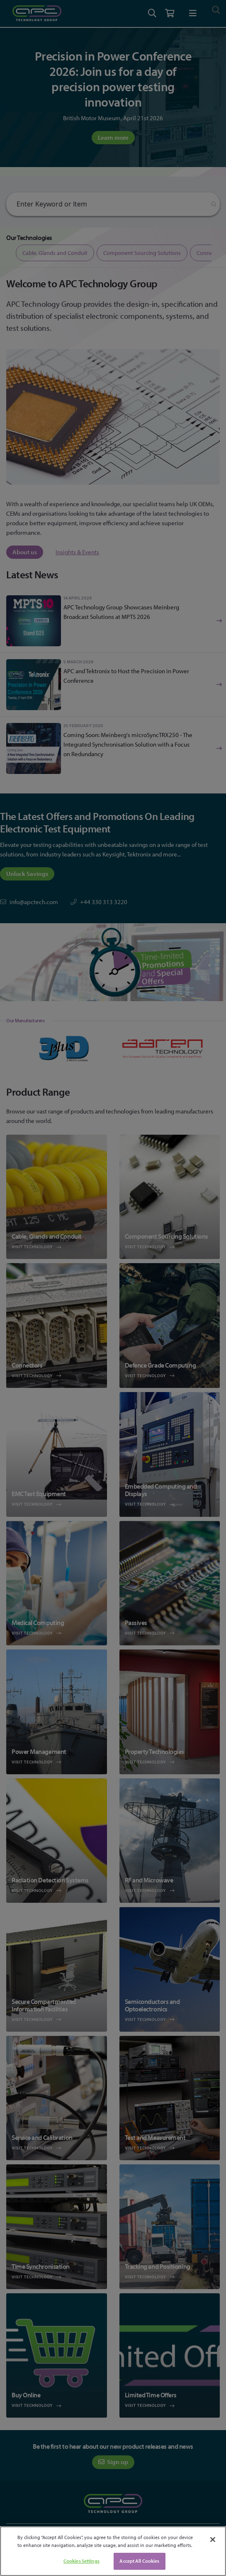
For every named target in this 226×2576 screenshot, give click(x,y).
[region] (113, 2551)
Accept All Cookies (139, 2561)
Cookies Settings (81, 2561)
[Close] (213, 2539)
